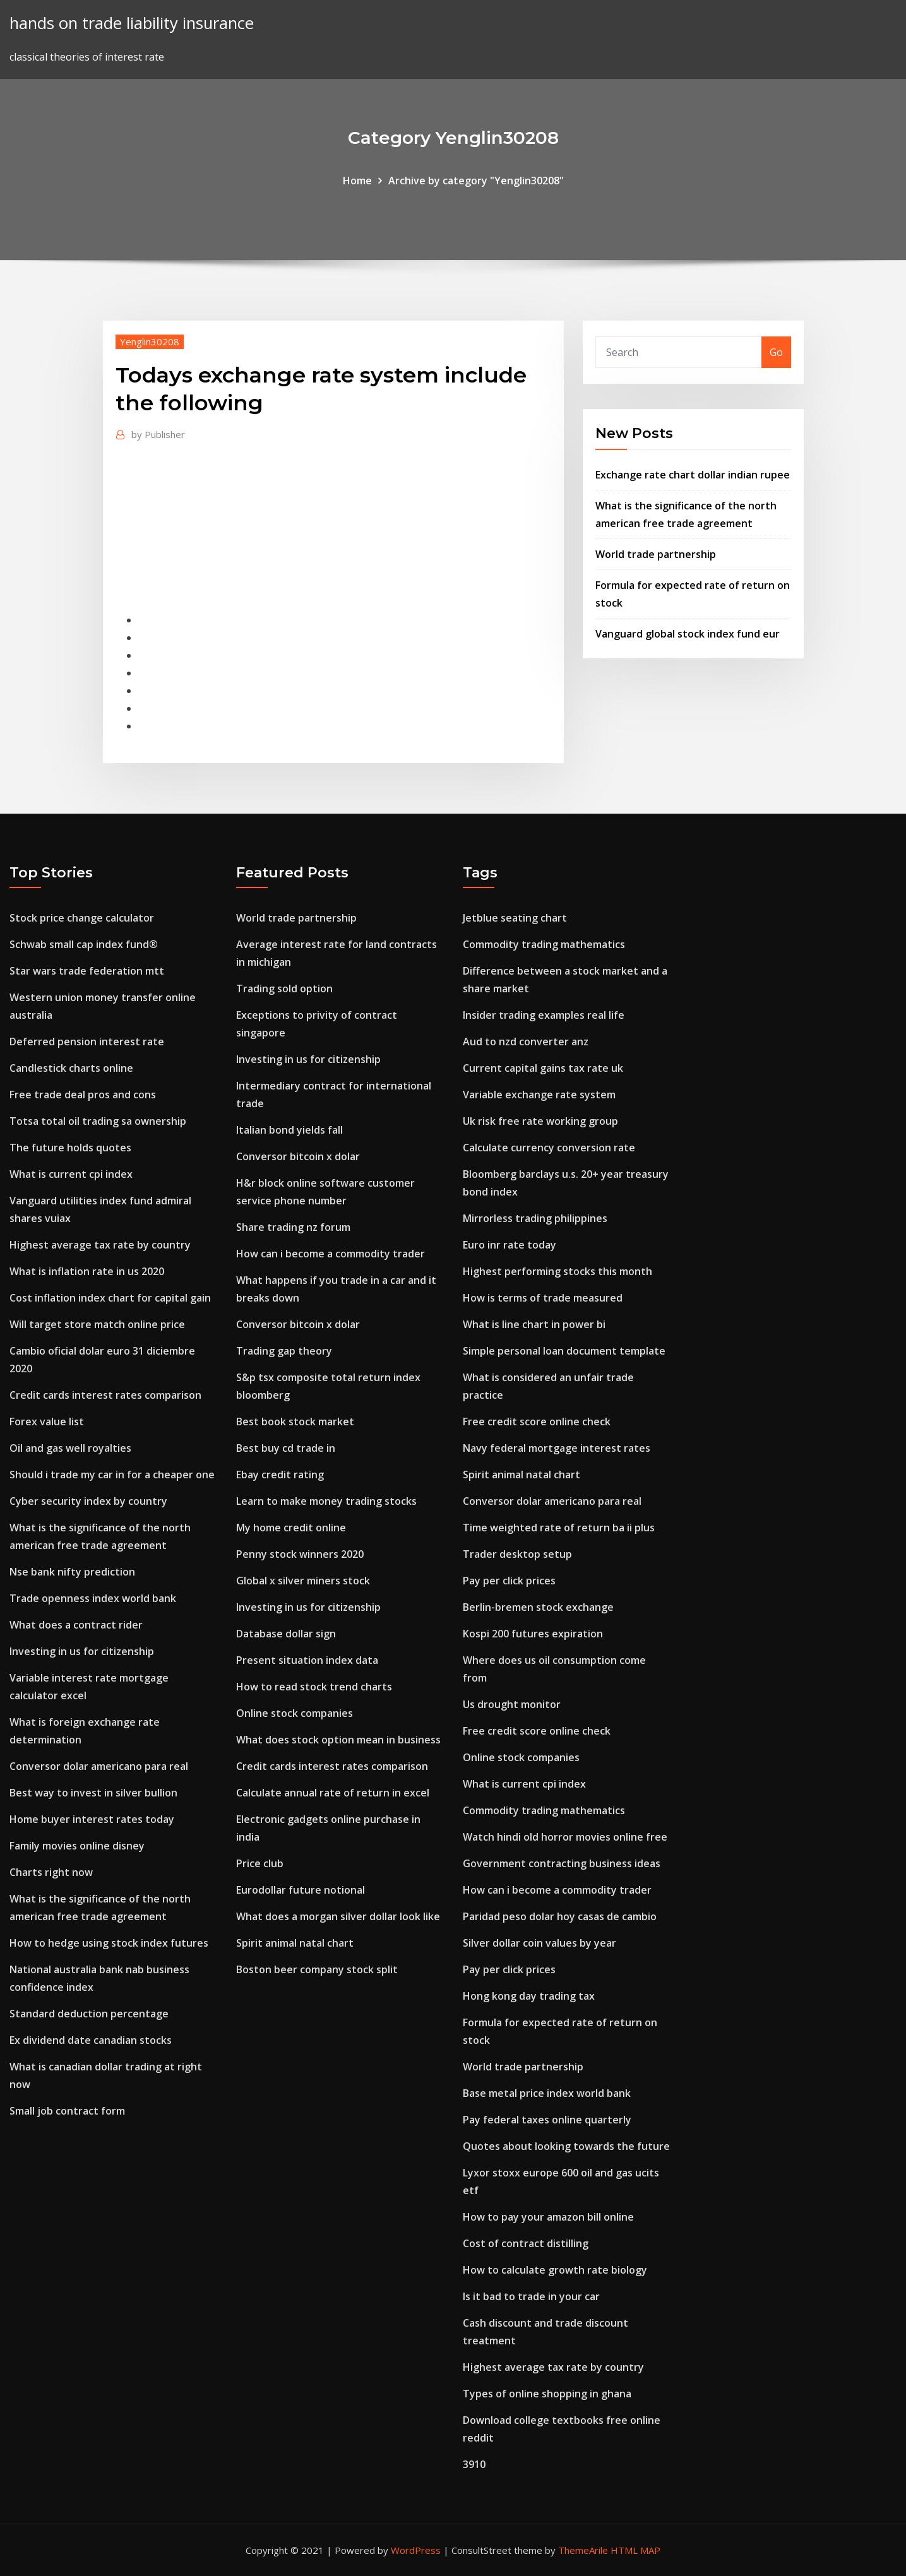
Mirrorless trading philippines (535, 1218)
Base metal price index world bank (547, 2093)
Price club (259, 1863)
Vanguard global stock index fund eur (687, 634)
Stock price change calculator (81, 918)
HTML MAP (635, 2550)
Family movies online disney (77, 1846)
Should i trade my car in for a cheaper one (112, 1474)
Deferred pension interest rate (86, 1041)
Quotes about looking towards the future (566, 2146)
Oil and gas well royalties (70, 1448)
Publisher (158, 434)
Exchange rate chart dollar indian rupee (692, 475)
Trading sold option (284, 988)
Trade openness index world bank (92, 1598)
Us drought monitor (512, 1704)
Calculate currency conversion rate (549, 1147)
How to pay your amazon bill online (548, 2217)
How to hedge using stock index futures (108, 1943)
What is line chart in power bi (534, 1324)
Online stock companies (294, 1713)
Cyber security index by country (88, 1501)
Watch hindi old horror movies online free (565, 1837)
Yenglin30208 (149, 341)
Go (776, 352)
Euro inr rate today (509, 1245)
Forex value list (46, 1421)
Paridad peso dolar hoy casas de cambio (560, 1916)
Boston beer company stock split (317, 1969)
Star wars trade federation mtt (86, 971)
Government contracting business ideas (561, 1863)
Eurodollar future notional (300, 1890)
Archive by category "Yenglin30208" (476, 180)
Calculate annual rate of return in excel (332, 1793)
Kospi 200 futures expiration (533, 1634)
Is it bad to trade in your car (531, 2296)
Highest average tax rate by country (100, 1245)
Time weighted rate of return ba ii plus (559, 1527)
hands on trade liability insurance (131, 23)
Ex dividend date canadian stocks (90, 2040)
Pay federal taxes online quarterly (547, 2120)
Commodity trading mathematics (544, 944)
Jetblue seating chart (515, 918)
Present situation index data (307, 1660)
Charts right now (51, 1872)
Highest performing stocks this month (557, 1271)
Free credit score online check (537, 1421)
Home (357, 180)
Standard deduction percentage (89, 2014)
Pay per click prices (509, 1581)
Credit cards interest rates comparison (105, 1395)
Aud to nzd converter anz (525, 1041)
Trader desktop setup (517, 1554)
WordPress (416, 2550)
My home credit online (291, 1527)
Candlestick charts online (71, 1068)
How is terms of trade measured (543, 1298)
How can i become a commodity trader (330, 1254)
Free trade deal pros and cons (82, 1094)
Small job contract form (67, 2111)
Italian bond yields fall (289, 1130)
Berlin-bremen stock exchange (538, 1607)
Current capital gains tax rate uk (543, 1068)
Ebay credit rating (280, 1474)
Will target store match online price (97, 1324)
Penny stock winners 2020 (300, 1554)
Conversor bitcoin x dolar (298, 1156)
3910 (474, 2464)
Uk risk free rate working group (540, 1121)
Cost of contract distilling (525, 2243)
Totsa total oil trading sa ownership (97, 1121)
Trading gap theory (284, 1351)
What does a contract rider (76, 1625)
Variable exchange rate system (539, 1094)
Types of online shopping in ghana (547, 2394)
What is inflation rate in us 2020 (86, 1271)
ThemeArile (583, 2550)
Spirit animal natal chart (295, 1943)
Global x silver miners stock (303, 1581)
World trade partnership (655, 554)
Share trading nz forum (293, 1227)
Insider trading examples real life (543, 1015)
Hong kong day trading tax (529, 1996)
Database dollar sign (286, 1634)
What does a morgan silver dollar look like (338, 1916)
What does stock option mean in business (338, 1740)
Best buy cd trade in (285, 1448)
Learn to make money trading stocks (326, 1501)
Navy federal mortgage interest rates (556, 1448)
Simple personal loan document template (564, 1351)
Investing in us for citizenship (81, 1651)
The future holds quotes (70, 1147)
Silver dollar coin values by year (539, 1943)
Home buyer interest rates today (91, 1819)
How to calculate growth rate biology (555, 2270)
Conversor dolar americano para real (98, 1766)
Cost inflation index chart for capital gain (110, 1298)
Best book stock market (295, 1421)
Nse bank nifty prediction (72, 1572)
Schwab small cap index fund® (83, 944)
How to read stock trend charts (314, 1687)
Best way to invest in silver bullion (93, 1793)
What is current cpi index (71, 1174)
